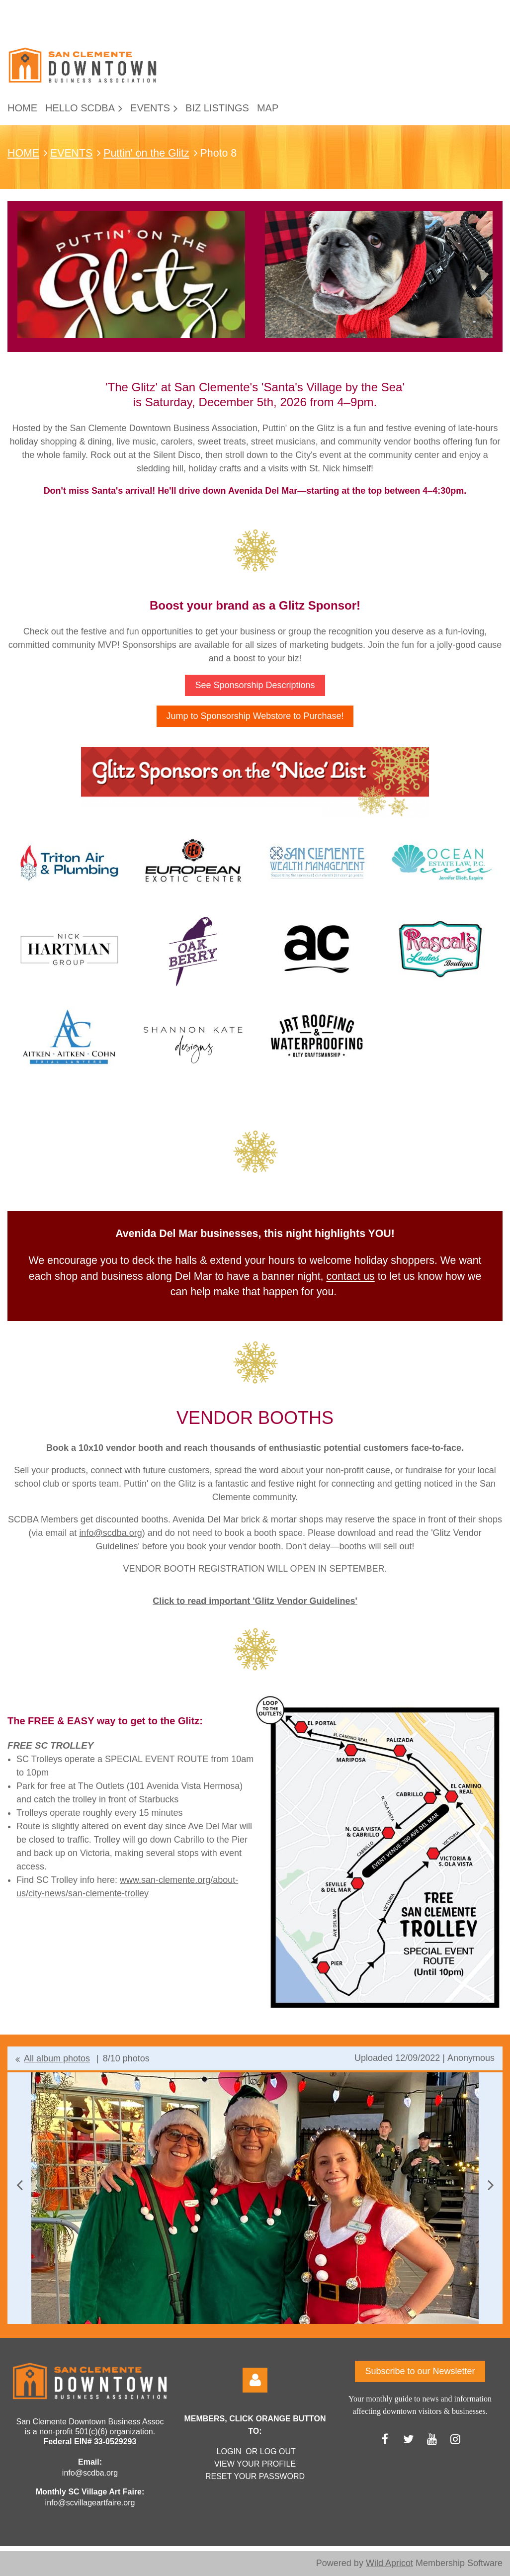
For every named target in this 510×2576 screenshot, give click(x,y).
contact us (350, 1276)
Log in (255, 2380)
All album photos (57, 2058)
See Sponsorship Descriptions (255, 685)
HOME (23, 153)
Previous (19, 2185)
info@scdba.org (110, 1533)
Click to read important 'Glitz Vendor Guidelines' (255, 1601)
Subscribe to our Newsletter (420, 2371)
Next (491, 2185)
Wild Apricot (389, 2563)
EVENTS (71, 153)
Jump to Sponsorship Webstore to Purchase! (255, 716)
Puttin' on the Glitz (146, 153)
